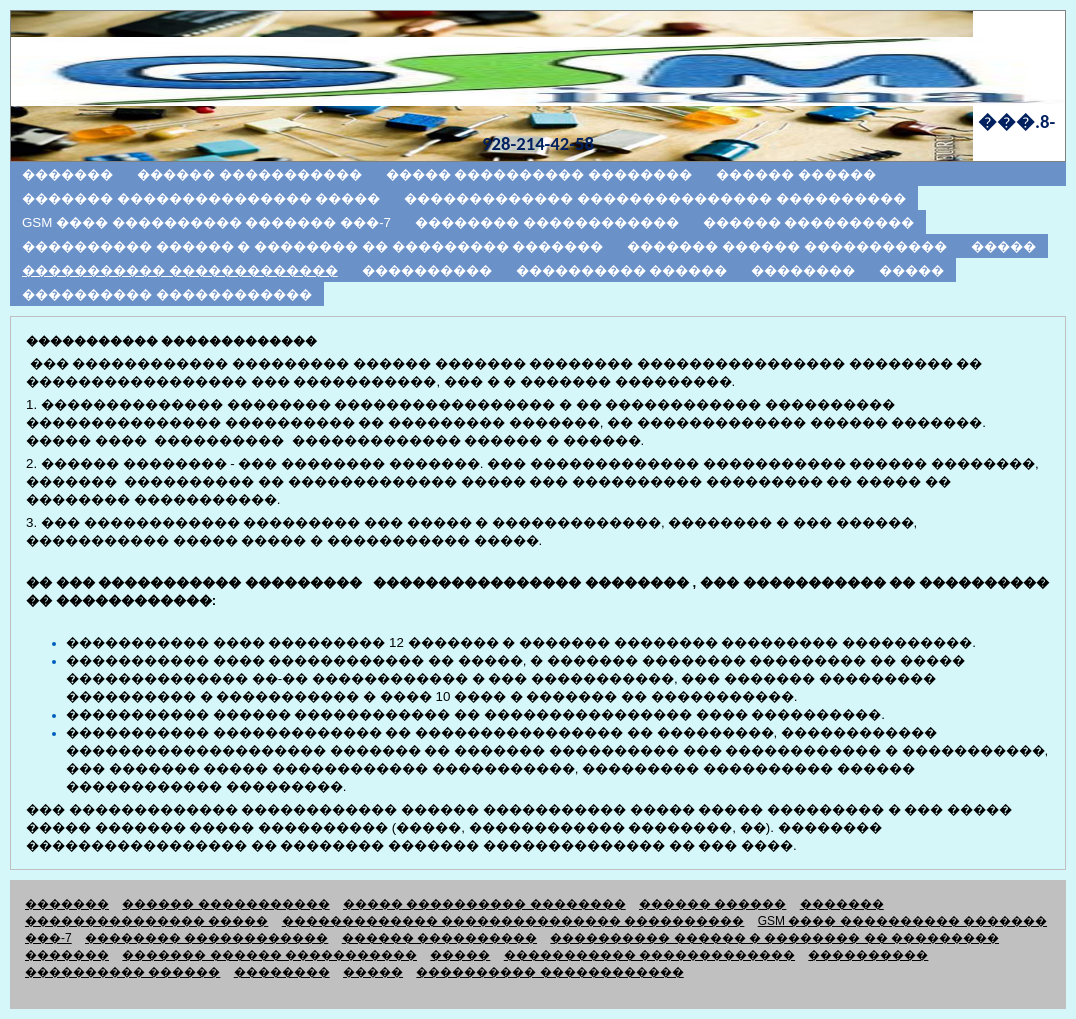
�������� (803, 270)
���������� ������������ (167, 294)
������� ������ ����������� (786, 246)
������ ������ (796, 174)
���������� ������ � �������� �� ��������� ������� (312, 246)
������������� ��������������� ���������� (654, 198)
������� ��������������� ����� (201, 198)
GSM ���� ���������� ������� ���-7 (206, 222)
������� (67, 174)
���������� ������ (622, 270)
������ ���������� (809, 222)
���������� (427, 270)
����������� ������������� (180, 270)
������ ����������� (249, 174)
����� (1003, 246)
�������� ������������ (547, 222)
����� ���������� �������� (539, 174)
